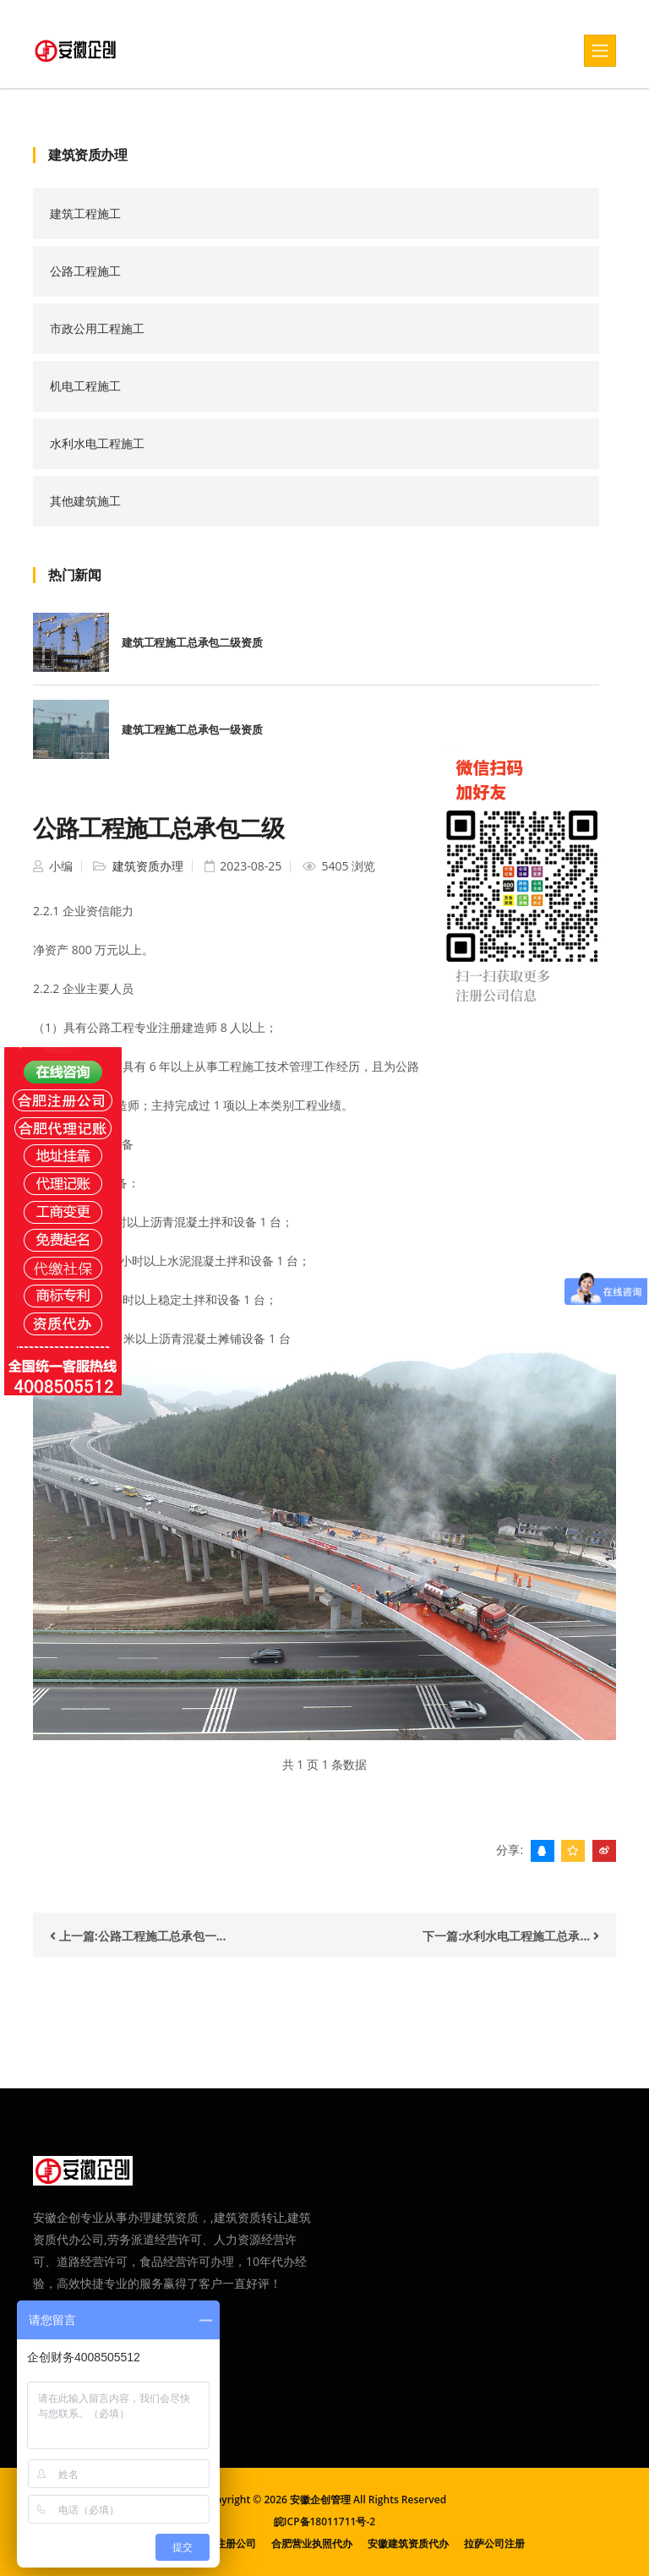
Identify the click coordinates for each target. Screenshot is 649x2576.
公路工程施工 (85, 271)
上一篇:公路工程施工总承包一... (138, 1936)
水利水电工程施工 (97, 443)
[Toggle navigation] (600, 51)
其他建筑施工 (85, 501)
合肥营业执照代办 (311, 2543)
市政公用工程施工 (97, 328)
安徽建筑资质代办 (408, 2543)
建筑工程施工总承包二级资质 (192, 642)
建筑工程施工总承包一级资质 (192, 729)
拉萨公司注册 (494, 2543)
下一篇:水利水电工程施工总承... (511, 1936)
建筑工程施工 (85, 213)
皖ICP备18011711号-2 (324, 2521)
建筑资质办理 (146, 866)
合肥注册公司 (225, 2543)
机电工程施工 (85, 386)
